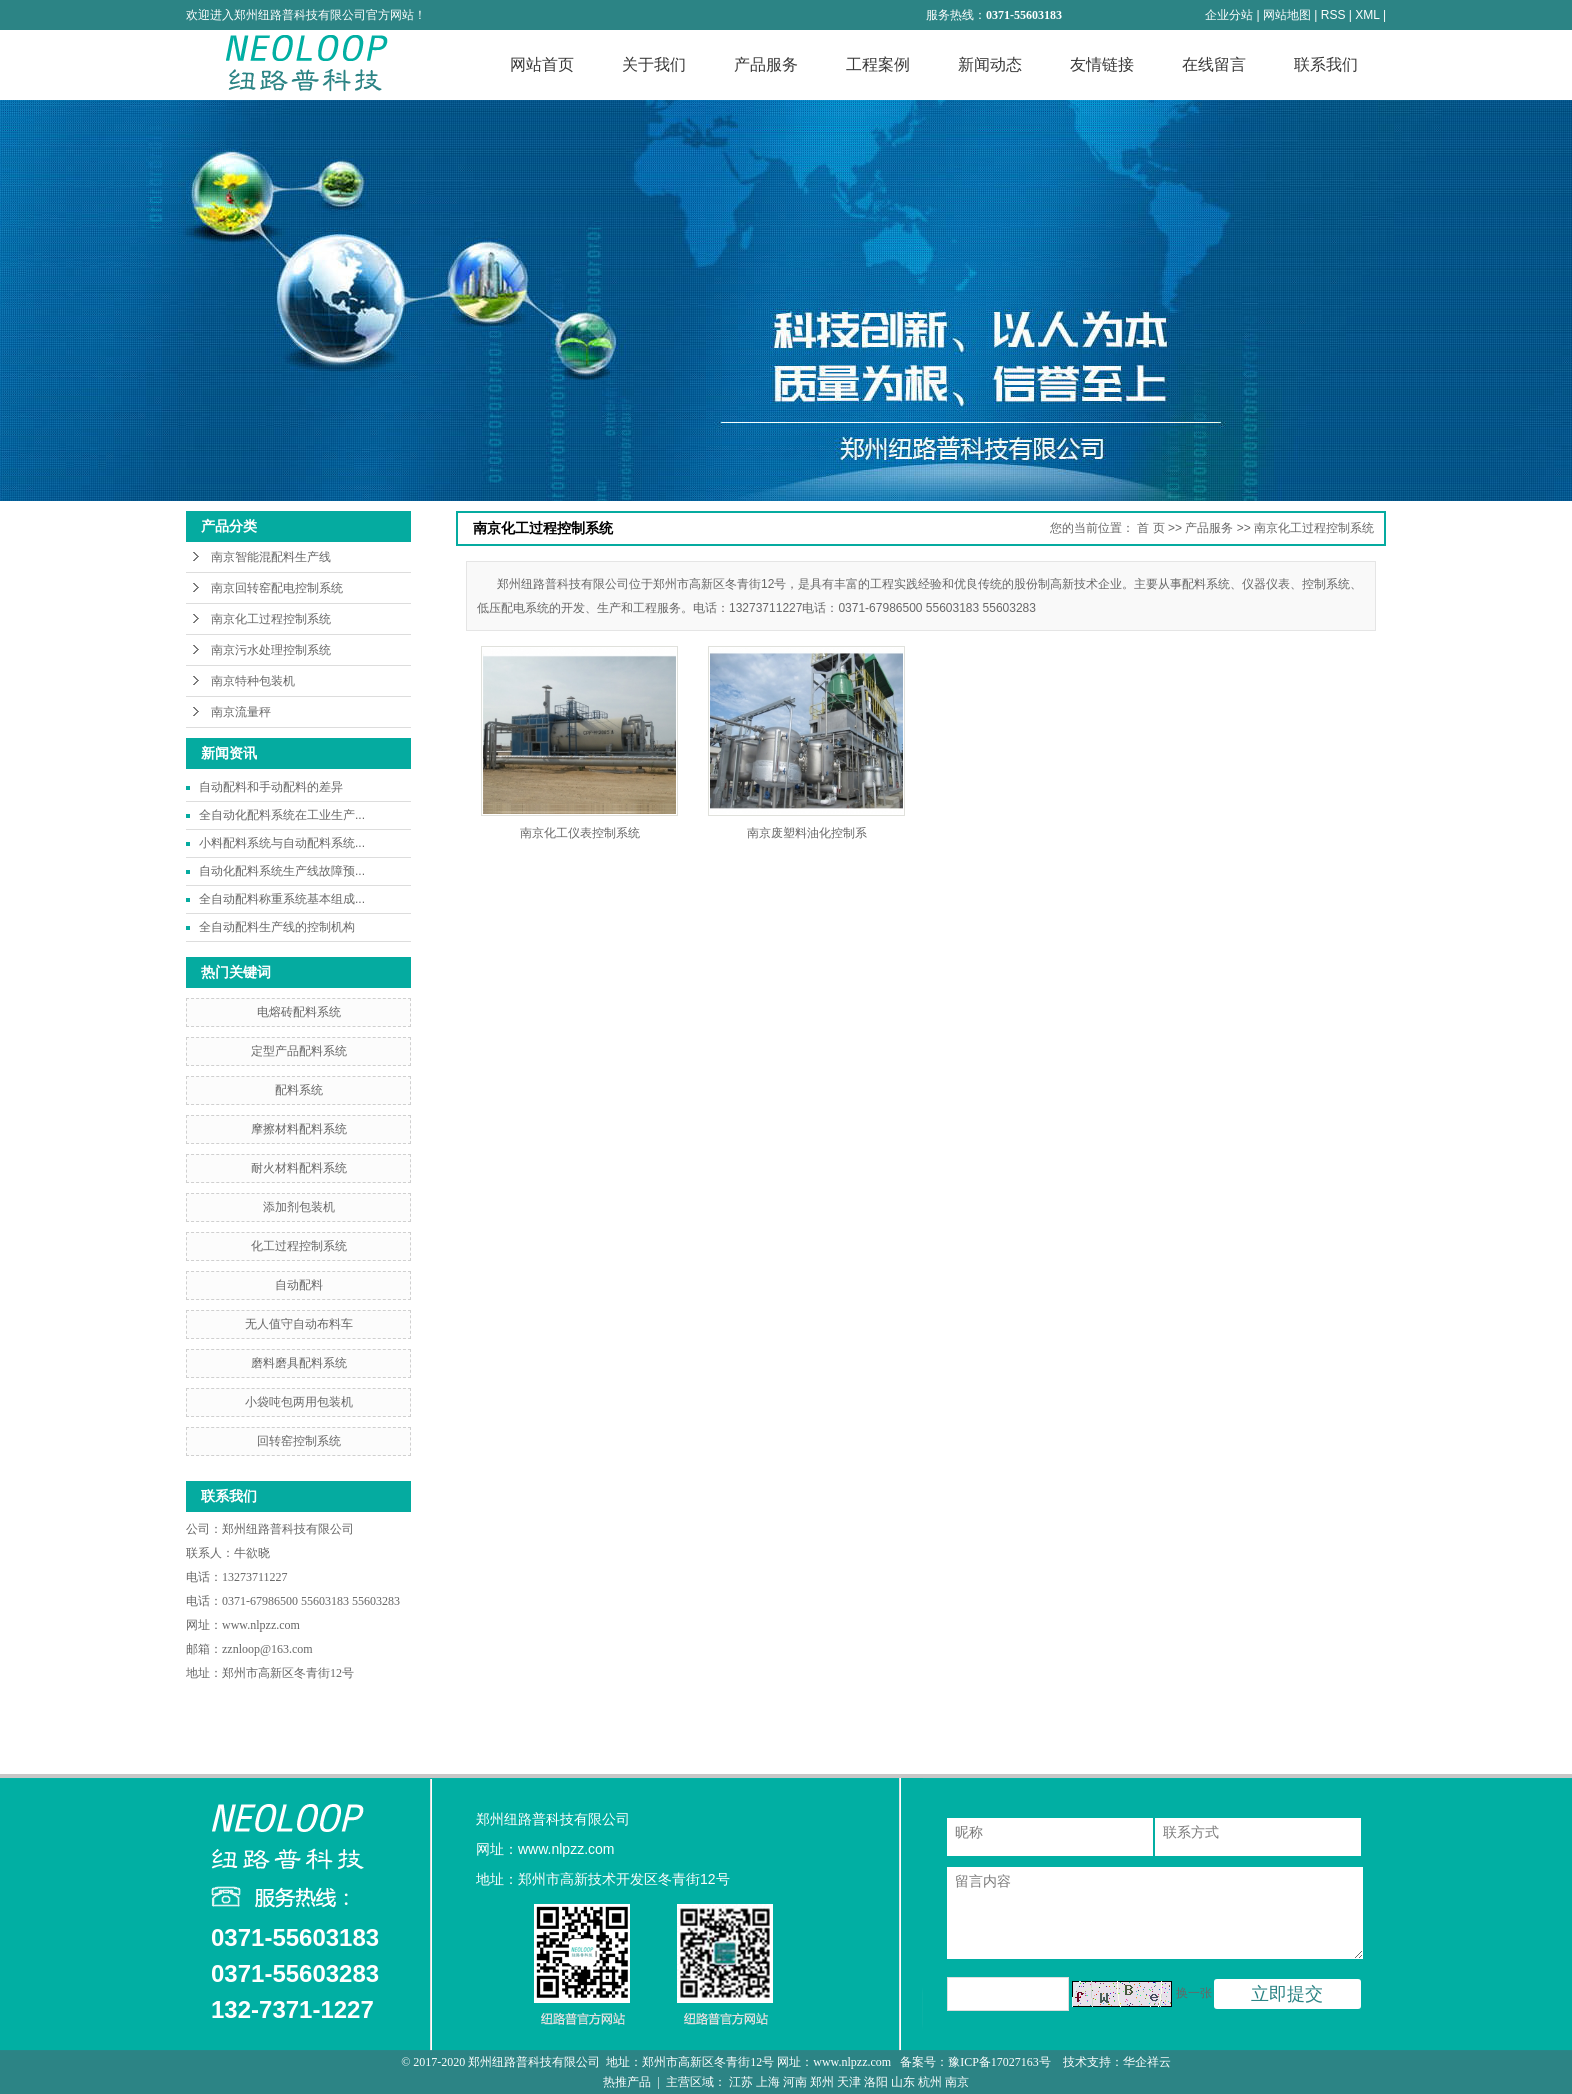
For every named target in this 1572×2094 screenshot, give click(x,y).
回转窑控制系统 (299, 1441)
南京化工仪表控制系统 (580, 833)
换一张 (1194, 1993)
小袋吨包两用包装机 (299, 1402)
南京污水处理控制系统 (271, 650)
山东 (903, 2082)
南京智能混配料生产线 (271, 557)
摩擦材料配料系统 (299, 1129)
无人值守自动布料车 (299, 1324)
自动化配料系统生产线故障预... (282, 871)
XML (1367, 15)
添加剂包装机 (299, 1207)
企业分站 (1229, 15)
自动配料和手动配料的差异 (271, 787)
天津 (849, 2082)
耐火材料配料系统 (299, 1168)
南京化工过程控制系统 (271, 619)
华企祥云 (1147, 2062)
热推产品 (627, 2082)
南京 (957, 2082)
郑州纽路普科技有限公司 (289, 1529)
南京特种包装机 (253, 681)
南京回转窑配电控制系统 (277, 588)
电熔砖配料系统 (299, 1012)
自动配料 (299, 1285)
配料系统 (299, 1090)
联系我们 (1326, 64)
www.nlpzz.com (261, 1625)
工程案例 (878, 64)
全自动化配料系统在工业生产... (282, 815)
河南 (795, 2082)
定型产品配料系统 (299, 1051)
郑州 (822, 2082)
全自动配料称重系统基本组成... (282, 899)
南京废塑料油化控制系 (807, 833)
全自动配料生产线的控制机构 (277, 927)
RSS (1333, 15)
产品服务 (766, 64)
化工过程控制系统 (299, 1246)
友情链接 (1102, 64)
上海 (768, 2082)
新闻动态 (990, 64)
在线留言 (1214, 64)
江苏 (741, 2082)
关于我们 (654, 64)
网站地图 (1287, 15)
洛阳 (876, 2082)
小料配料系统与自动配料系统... (282, 843)
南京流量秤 (241, 712)
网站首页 (542, 64)
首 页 (1150, 528)
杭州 (930, 2082)
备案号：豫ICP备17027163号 (977, 2062)
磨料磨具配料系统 (299, 1363)
